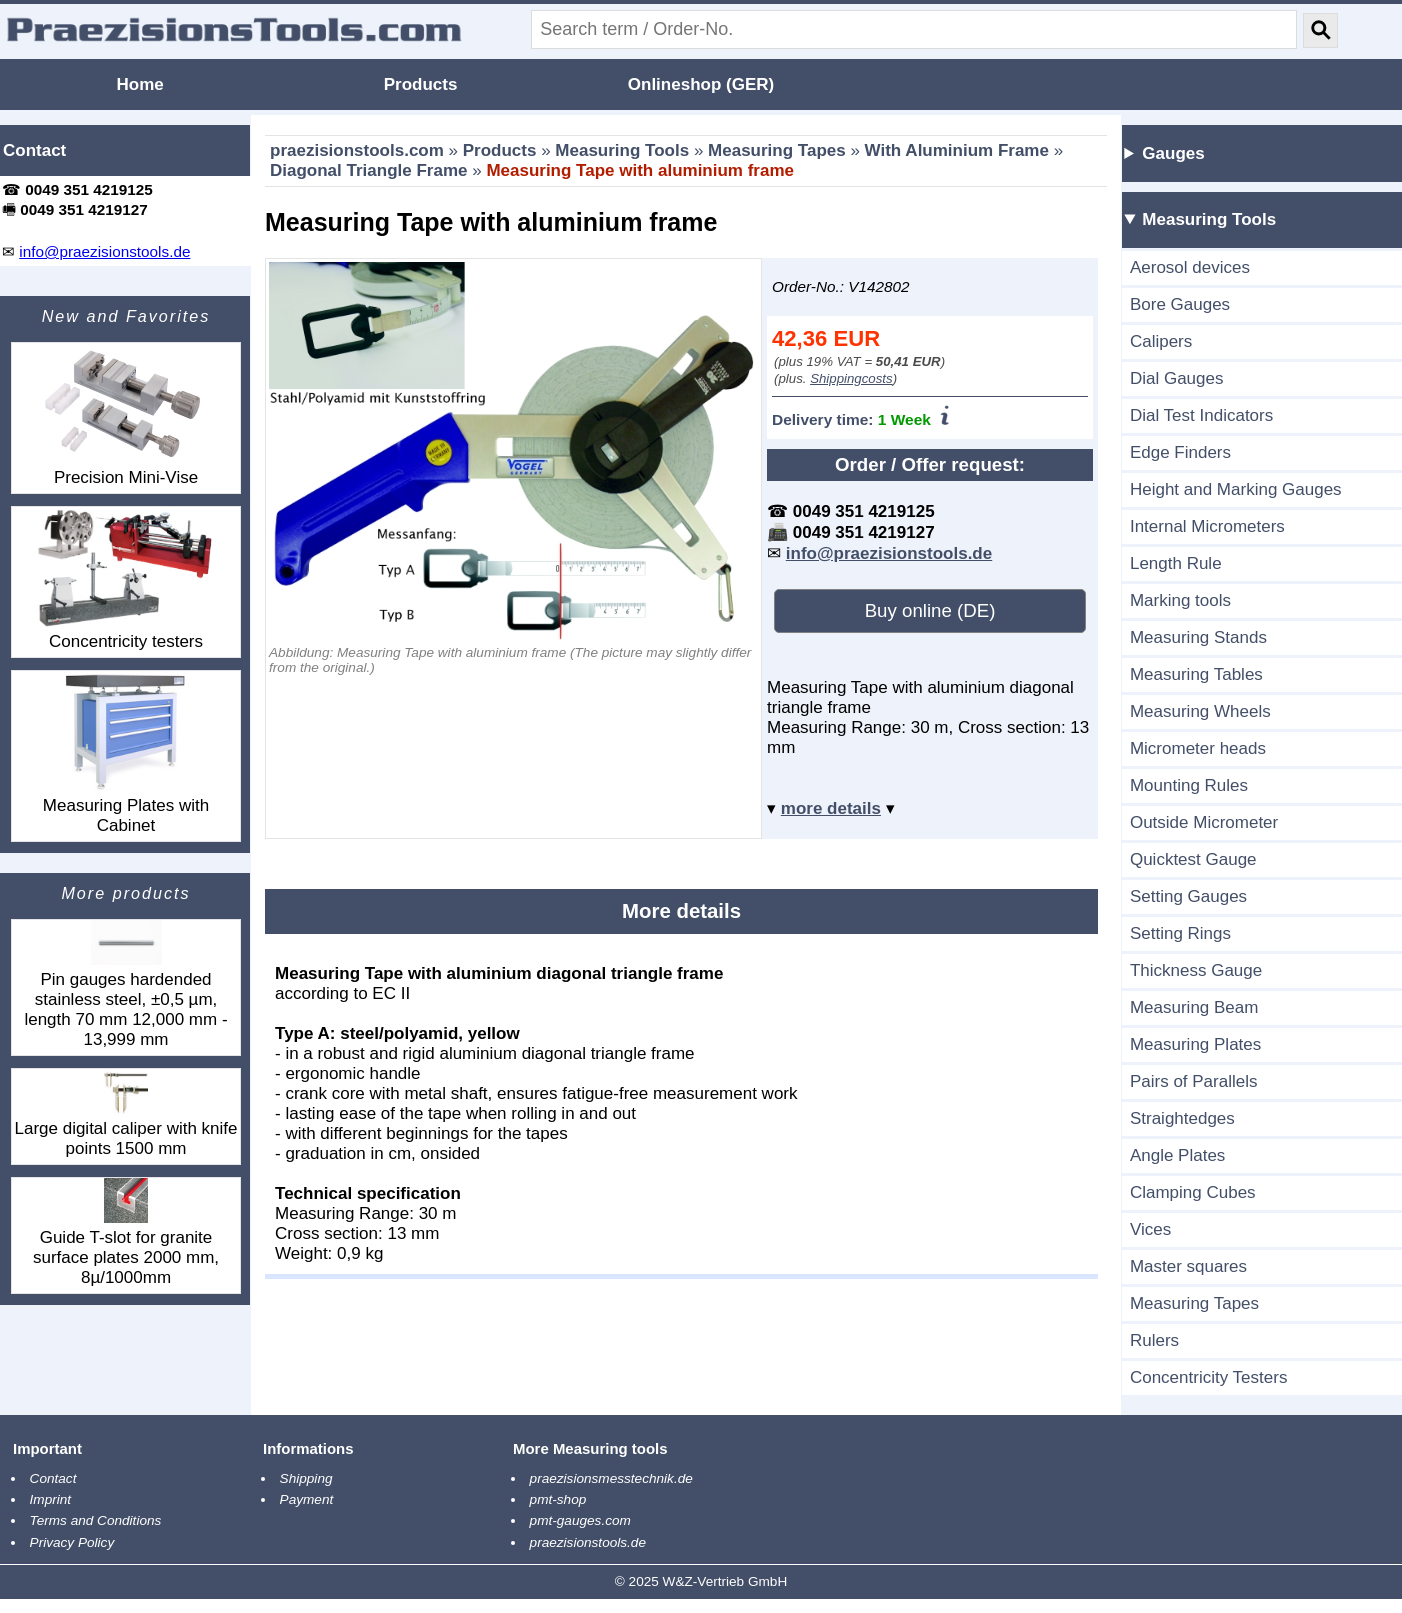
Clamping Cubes (1193, 1192)
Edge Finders (1180, 452)
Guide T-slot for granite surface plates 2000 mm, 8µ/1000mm (126, 1232)
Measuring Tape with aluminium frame (640, 170)
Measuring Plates (1195, 1044)
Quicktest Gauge (1193, 859)
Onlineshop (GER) (701, 84)
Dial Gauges (1177, 378)
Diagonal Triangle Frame (368, 170)
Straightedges (1182, 1118)
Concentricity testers (126, 579)
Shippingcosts (851, 378)
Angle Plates (1177, 1155)
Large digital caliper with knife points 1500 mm (125, 1113)
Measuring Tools (622, 150)
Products (421, 84)
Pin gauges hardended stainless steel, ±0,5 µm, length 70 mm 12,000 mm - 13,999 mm (125, 984)
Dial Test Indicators (1201, 415)
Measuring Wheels (1200, 711)
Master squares (1188, 1266)
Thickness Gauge (1196, 970)
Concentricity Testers (1208, 1377)
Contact (34, 150)
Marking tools (1180, 600)
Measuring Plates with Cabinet (126, 753)
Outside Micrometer (1204, 822)
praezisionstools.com (357, 150)
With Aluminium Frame (957, 150)
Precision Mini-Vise (126, 415)
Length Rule (1176, 563)
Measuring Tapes (777, 150)
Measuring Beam (1194, 1007)
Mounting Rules (1189, 785)
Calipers (1161, 341)
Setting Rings (1180, 933)
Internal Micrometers (1207, 526)
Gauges (1173, 153)
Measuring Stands (1198, 637)
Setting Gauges (1188, 896)
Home (140, 84)
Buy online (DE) (930, 610)
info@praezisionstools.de (889, 553)
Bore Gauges (1180, 304)
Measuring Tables (1196, 674)
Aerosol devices (1190, 267)
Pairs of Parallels (1194, 1081)
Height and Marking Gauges (1236, 489)
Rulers (1154, 1340)
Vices (1150, 1229)
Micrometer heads (1198, 748)
